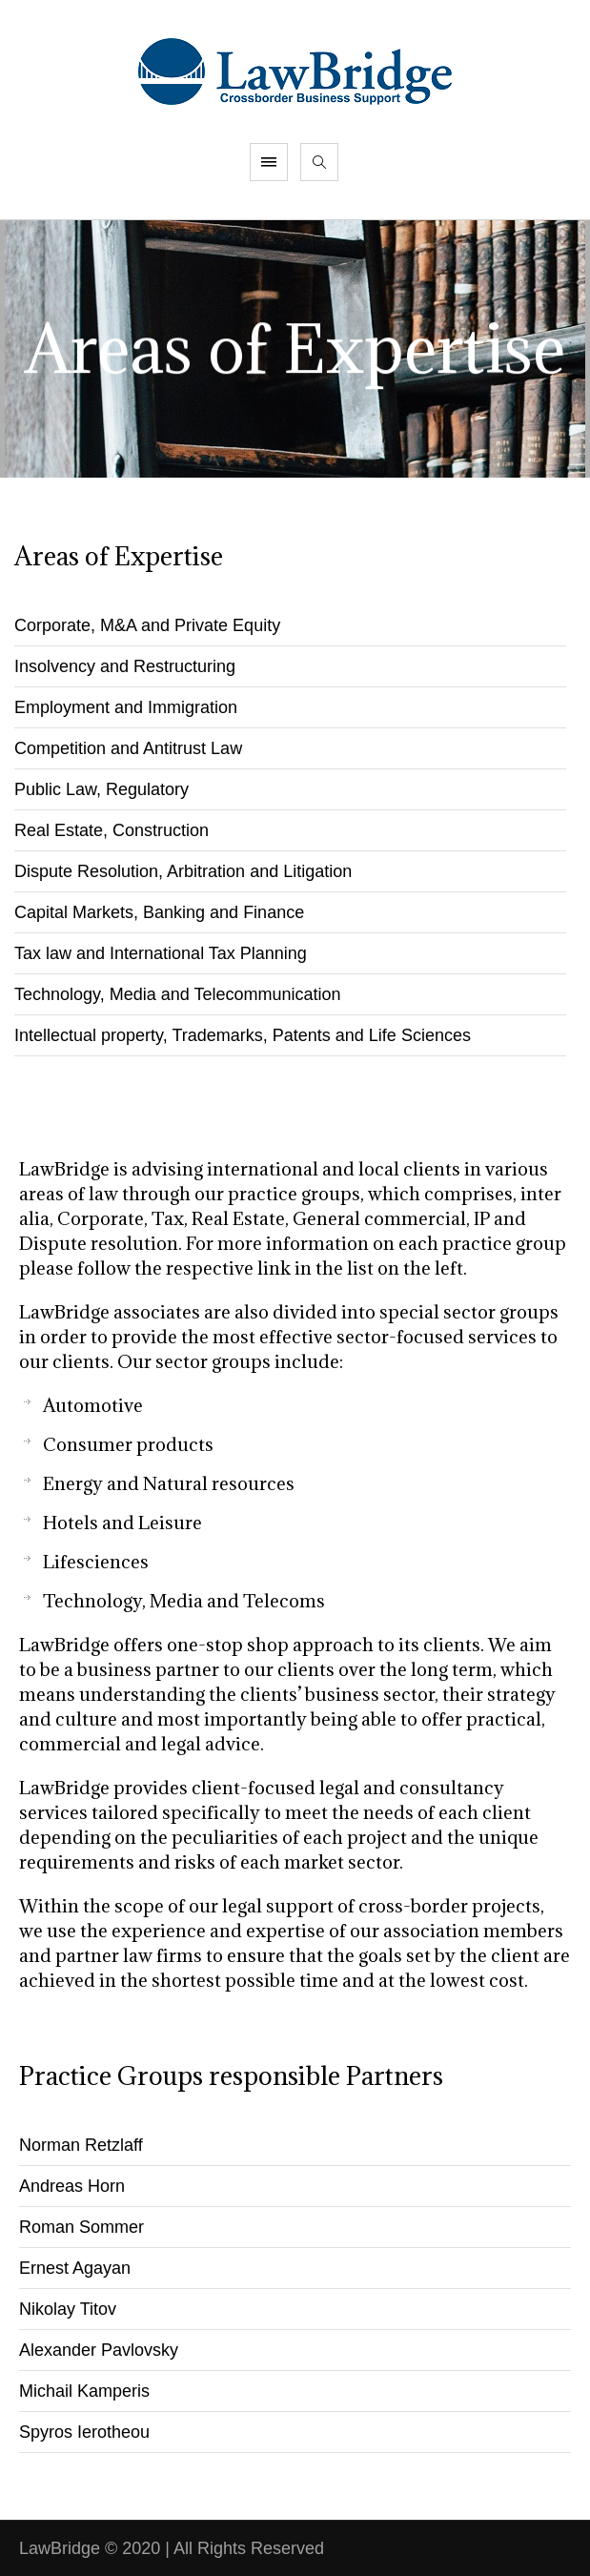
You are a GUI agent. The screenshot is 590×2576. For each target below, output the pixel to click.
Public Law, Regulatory (101, 789)
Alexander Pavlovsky (98, 2350)
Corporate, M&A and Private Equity (147, 625)
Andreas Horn (72, 2186)
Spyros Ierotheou (84, 2432)
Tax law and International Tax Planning (160, 953)
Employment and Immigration (125, 707)
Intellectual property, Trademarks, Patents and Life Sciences (242, 1035)
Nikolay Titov (67, 2309)
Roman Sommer (81, 2227)
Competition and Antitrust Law (128, 748)
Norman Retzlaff (81, 2145)
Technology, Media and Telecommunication (177, 994)
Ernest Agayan (75, 2268)
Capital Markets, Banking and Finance (159, 912)
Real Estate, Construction (111, 830)
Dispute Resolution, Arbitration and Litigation (183, 871)
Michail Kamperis (84, 2391)
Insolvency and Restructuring (124, 666)
